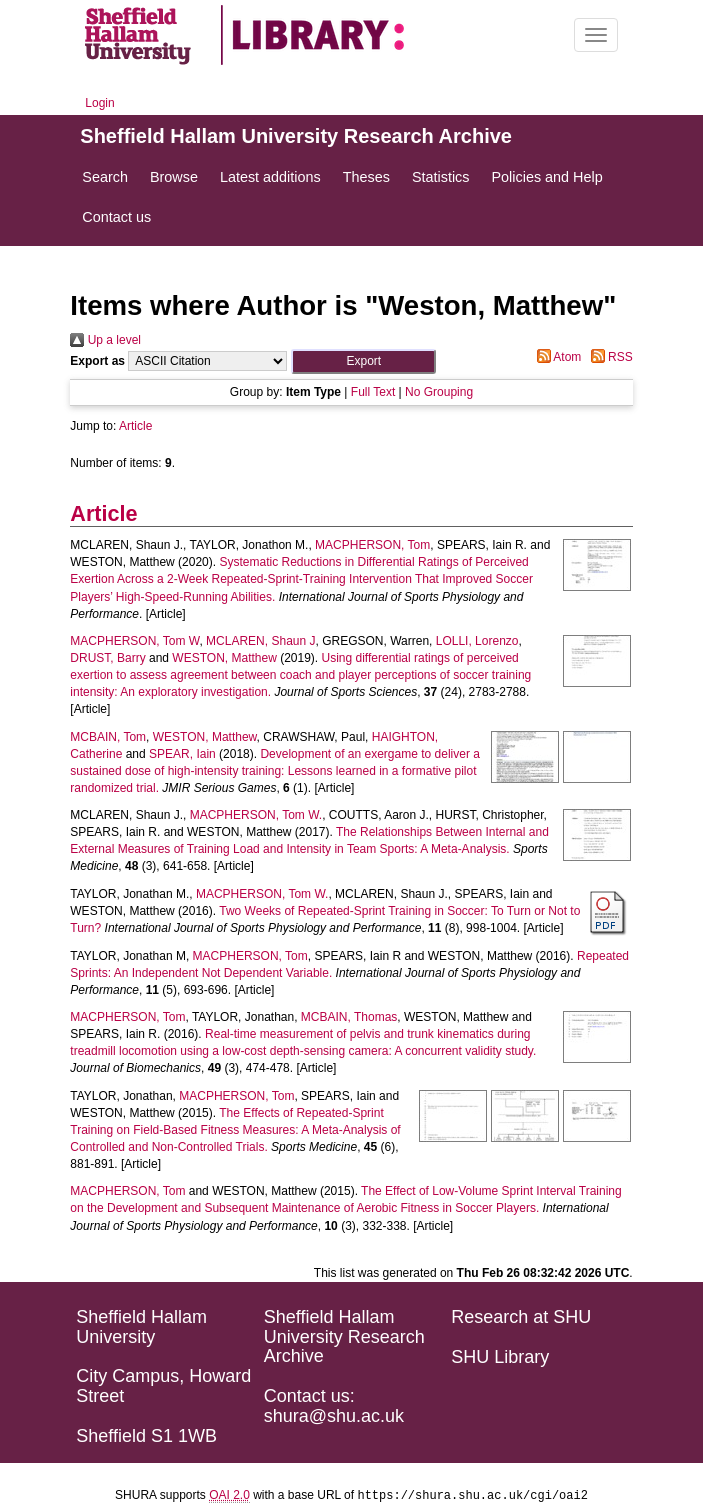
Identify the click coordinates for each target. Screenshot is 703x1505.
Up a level (105, 340)
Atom (556, 357)
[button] (363, 361)
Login (99, 103)
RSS (609, 357)
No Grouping (439, 392)
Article (135, 426)
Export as (97, 361)
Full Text (373, 392)
